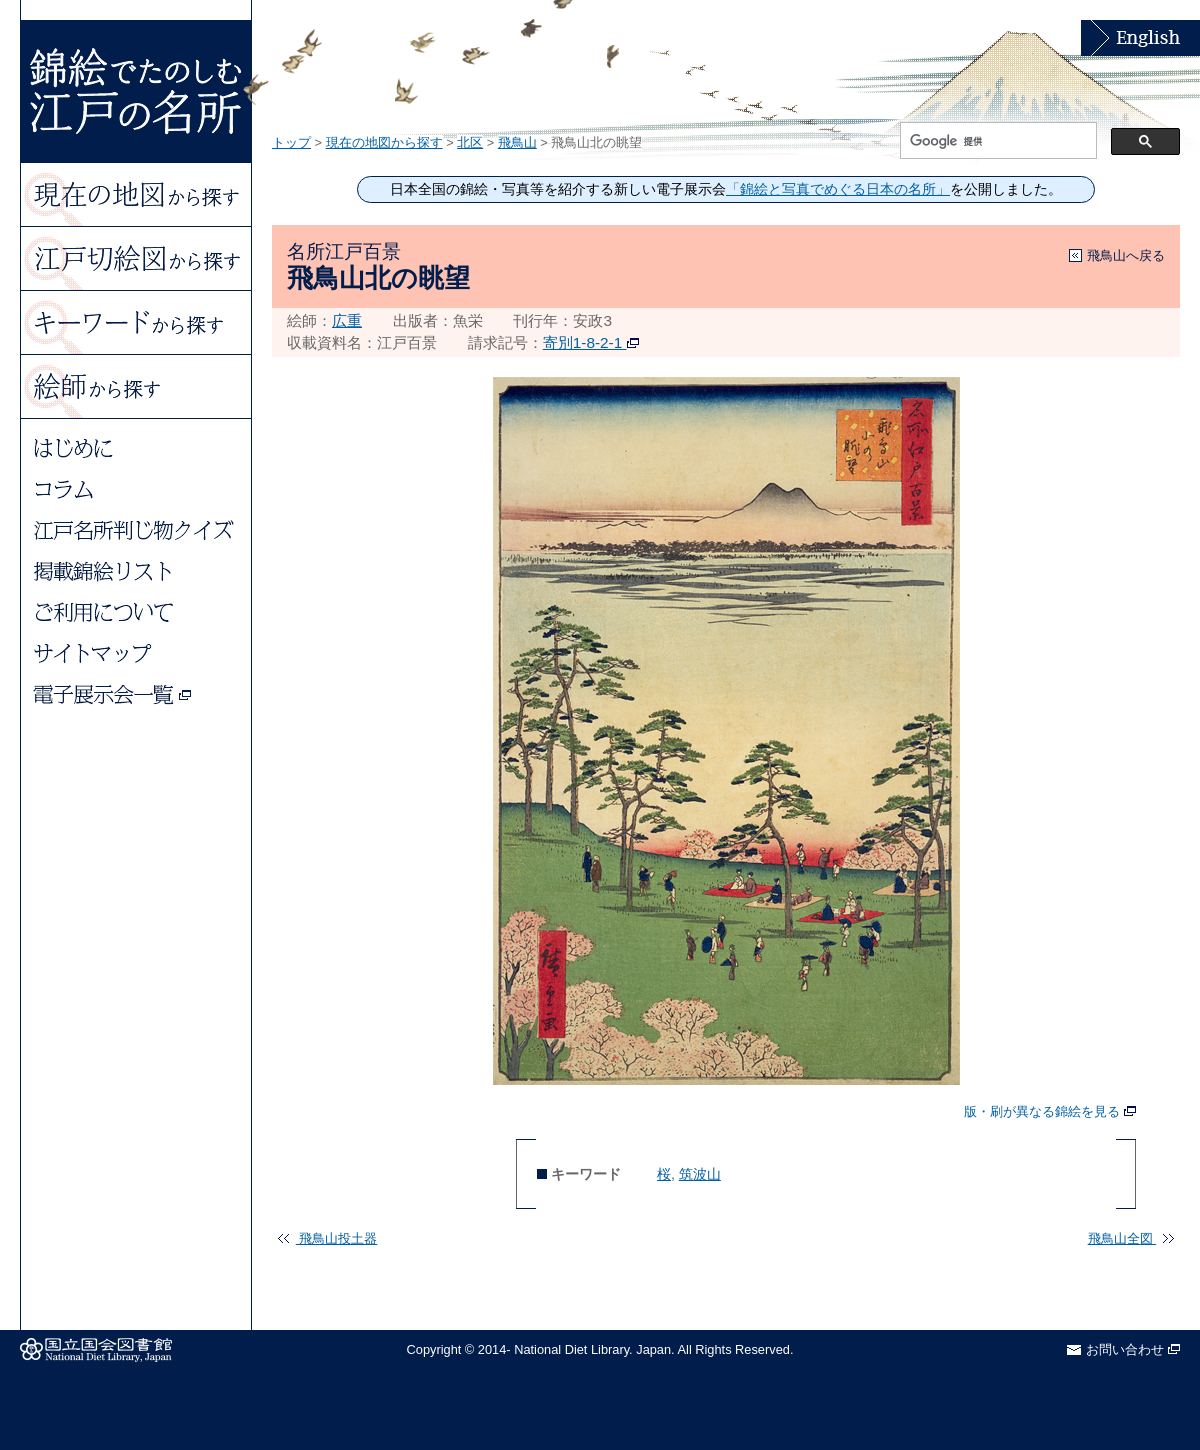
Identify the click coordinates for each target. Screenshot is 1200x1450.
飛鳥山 (517, 142)
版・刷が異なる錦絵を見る (1050, 1112)
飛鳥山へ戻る (1126, 255)
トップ (291, 142)
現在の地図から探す (384, 142)
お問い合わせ (1133, 1349)
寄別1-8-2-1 (591, 342)
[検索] (996, 141)
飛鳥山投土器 (327, 1238)
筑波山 (700, 1174)
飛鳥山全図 (1131, 1238)
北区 (470, 142)
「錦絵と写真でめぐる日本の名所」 (838, 189)
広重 (347, 320)
